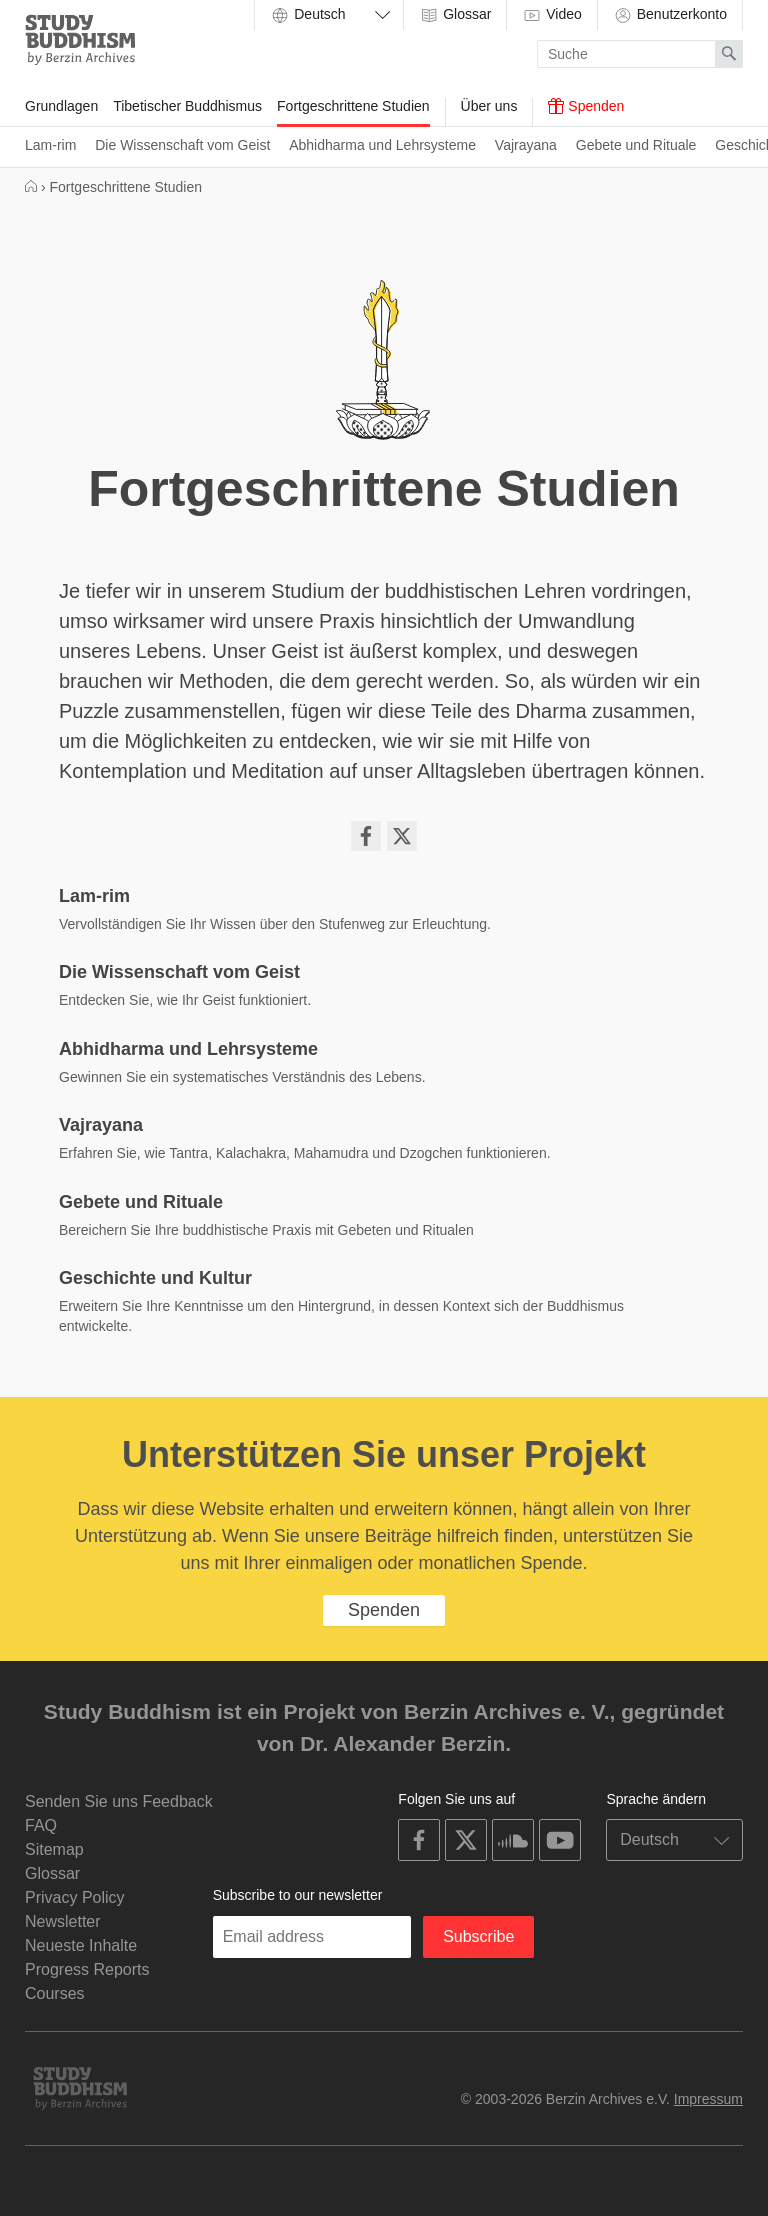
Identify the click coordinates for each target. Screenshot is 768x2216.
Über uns (489, 106)
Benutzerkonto (670, 15)
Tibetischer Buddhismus (187, 106)
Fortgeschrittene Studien (353, 106)
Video (551, 15)
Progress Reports (87, 1969)
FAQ (41, 1825)
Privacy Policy (75, 1897)
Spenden (586, 106)
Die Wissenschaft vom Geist (182, 145)
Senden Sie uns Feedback (119, 1801)
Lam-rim (50, 145)
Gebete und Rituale (636, 145)
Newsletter (63, 1921)
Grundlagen (61, 106)
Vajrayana (526, 145)
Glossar (455, 15)
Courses (55, 1993)
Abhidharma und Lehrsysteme (382, 145)
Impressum (708, 2099)
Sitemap (54, 1849)
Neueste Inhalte (81, 1945)
